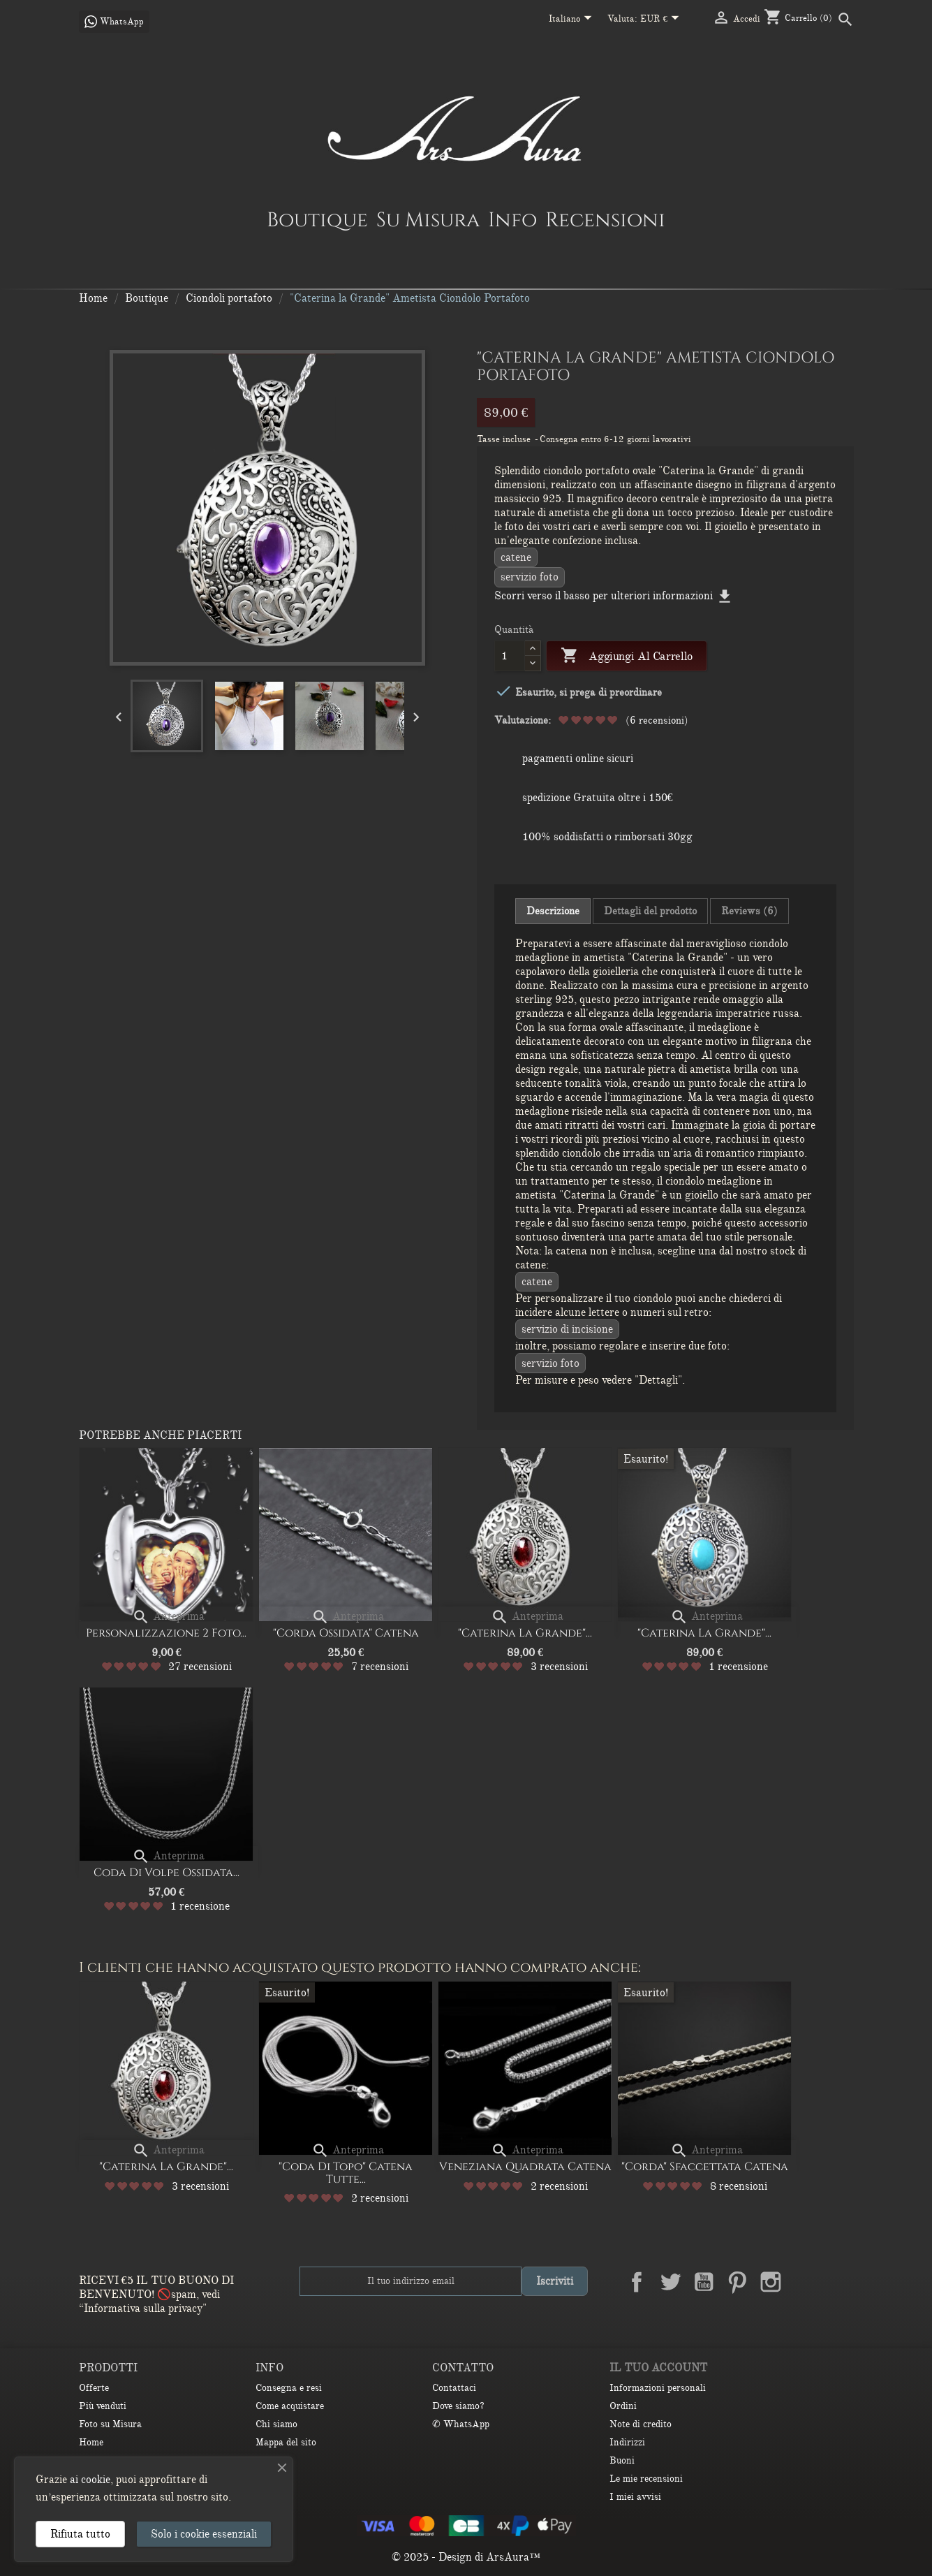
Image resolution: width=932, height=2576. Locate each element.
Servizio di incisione (567, 1329)
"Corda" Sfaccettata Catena (704, 2166)
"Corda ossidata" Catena (346, 1633)
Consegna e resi (289, 2388)
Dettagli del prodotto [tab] (650, 911)
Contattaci (454, 2388)
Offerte (94, 2388)
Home (91, 2442)
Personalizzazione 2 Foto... (166, 1633)
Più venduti (102, 2406)
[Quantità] (510, 656)
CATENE (516, 557)
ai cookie (90, 2480)
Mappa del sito (286, 2442)
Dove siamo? (458, 2406)
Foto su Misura (110, 2424)
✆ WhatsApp (460, 2424)
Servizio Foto (530, 577)
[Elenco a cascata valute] (662, 19)
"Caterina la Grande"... (525, 1633)
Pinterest (737, 2282)
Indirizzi (627, 2442)
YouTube (704, 2282)
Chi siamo (276, 2424)
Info (512, 219)
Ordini (623, 2406)
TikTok (838, 2282)
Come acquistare (290, 2406)
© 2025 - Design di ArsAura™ (466, 2557)
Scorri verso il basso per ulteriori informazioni (614, 596)
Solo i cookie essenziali (204, 2534)
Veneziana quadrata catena (525, 2166)
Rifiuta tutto (80, 2534)
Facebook (637, 2282)
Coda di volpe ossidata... (166, 1872)
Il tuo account (658, 2368)
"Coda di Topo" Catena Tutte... (346, 2173)
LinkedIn (804, 2282)
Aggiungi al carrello (627, 656)
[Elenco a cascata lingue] (573, 19)
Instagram (771, 2282)
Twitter (670, 2282)
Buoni (622, 2460)
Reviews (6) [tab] (749, 911)
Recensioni (605, 219)
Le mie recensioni (646, 2478)
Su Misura (428, 219)
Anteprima (168, 1616)
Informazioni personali (657, 2388)
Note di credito (640, 2424)
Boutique (317, 219)
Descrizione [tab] (552, 911)
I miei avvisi (635, 2497)
